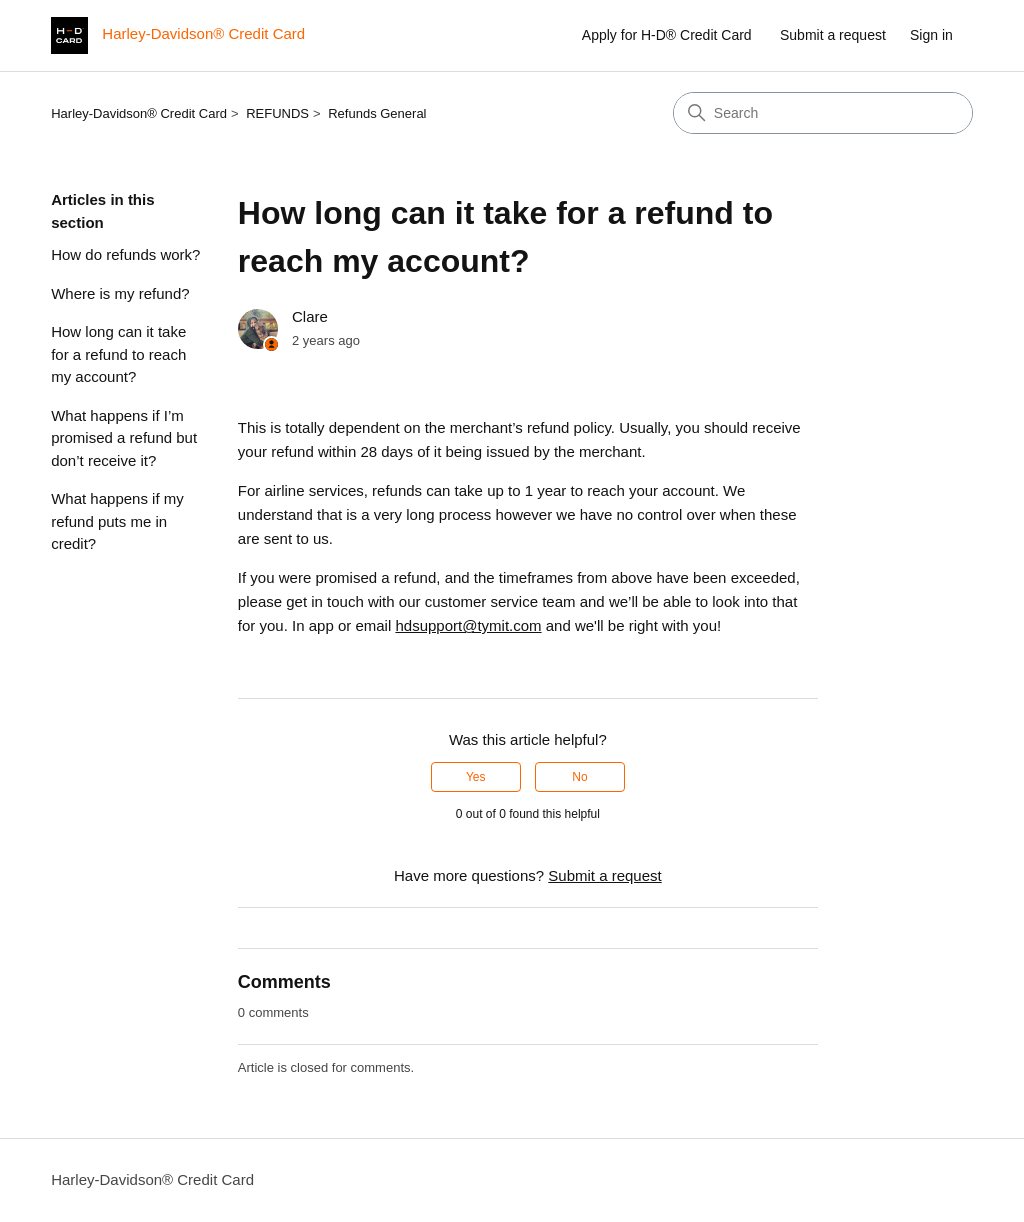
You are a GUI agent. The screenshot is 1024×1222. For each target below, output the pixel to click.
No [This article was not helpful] (579, 777)
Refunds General (377, 113)
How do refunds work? (125, 254)
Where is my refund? (120, 293)
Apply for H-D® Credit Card (667, 35)
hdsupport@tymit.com (468, 625)
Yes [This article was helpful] (476, 777)
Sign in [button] (931, 35)
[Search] (823, 113)
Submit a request (833, 35)
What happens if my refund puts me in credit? (117, 521)
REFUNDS (277, 113)
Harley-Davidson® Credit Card (139, 113)
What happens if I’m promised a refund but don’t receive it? (124, 438)
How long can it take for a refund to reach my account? (118, 354)
